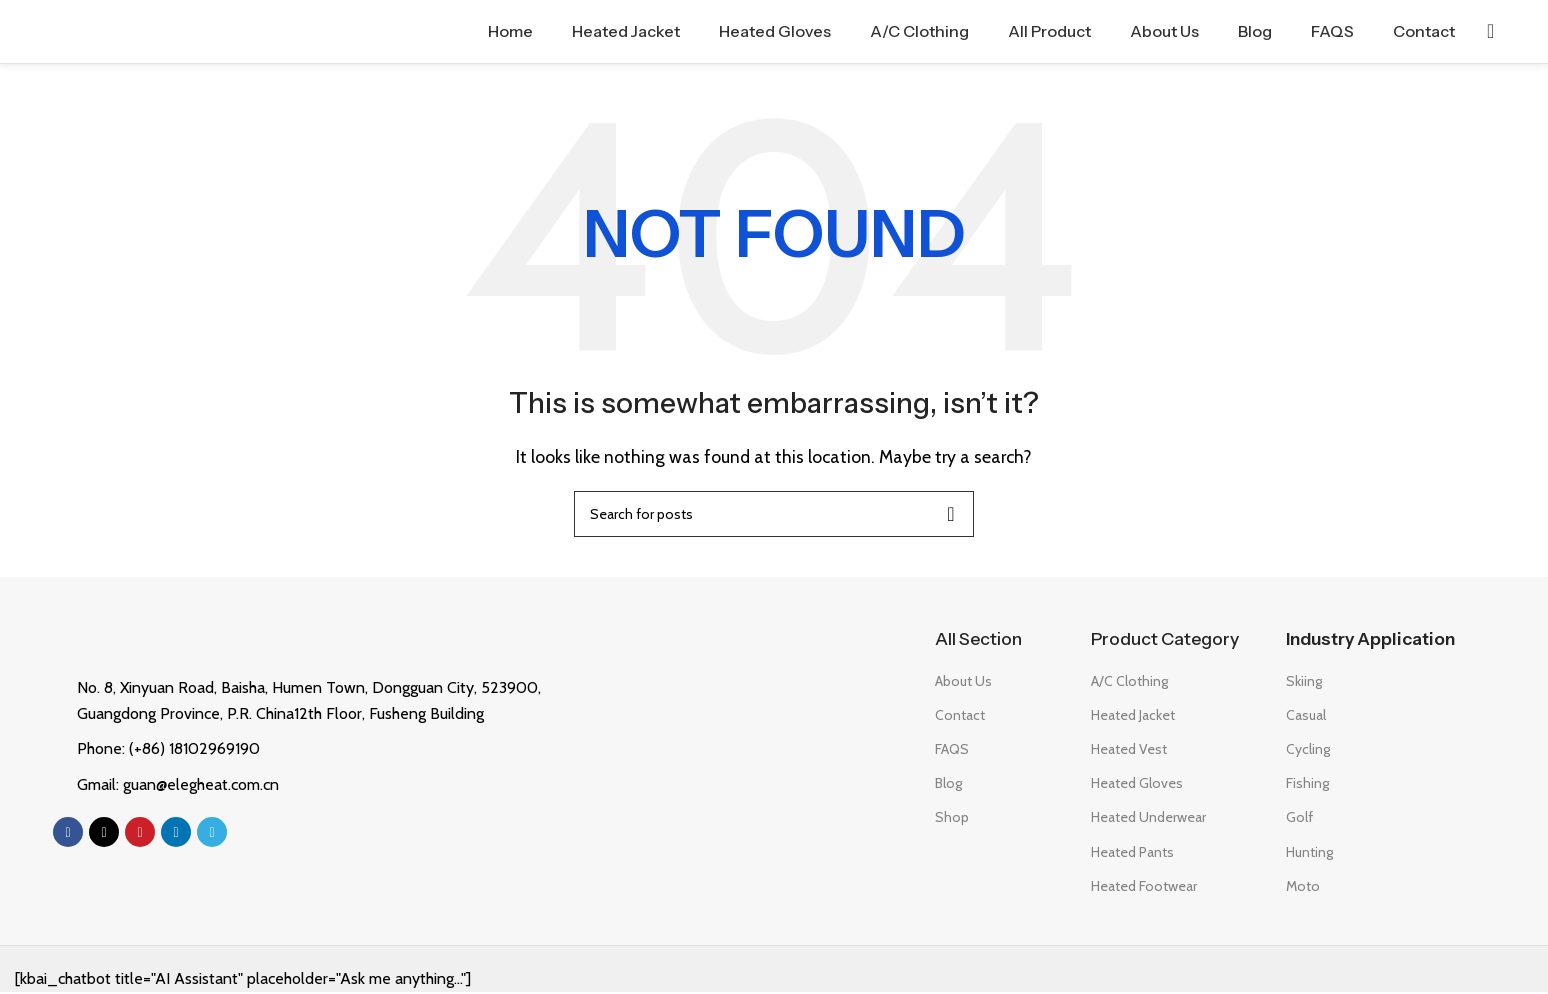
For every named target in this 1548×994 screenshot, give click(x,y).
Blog (948, 786)
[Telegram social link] (212, 835)
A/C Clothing (1129, 683)
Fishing (1307, 786)
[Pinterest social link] (140, 835)
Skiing (1304, 683)
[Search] (1490, 33)
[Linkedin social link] (176, 835)
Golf (1299, 820)
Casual (1306, 717)
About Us (963, 683)
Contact (960, 717)
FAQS (952, 751)
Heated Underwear (1148, 820)
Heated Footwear (1144, 888)
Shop (952, 820)
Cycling (1308, 751)
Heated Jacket (1133, 717)
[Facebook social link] (68, 835)
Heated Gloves (1137, 786)
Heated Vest (1129, 751)
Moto (1303, 888)
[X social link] (104, 835)
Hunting (1309, 854)
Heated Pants (1132, 854)
